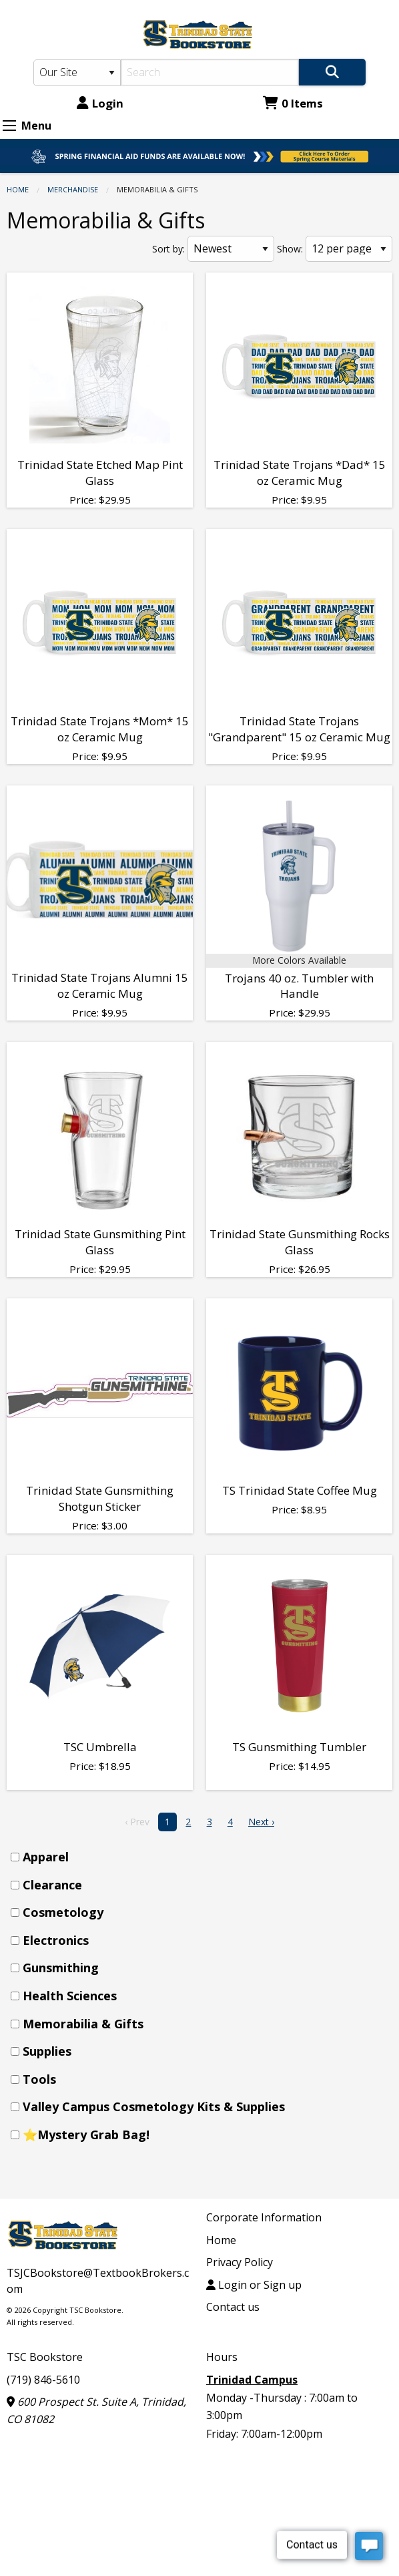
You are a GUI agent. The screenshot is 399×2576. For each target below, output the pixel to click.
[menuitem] (203, 1857)
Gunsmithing (61, 1968)
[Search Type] (77, 72)
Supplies (47, 2051)
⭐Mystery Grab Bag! (86, 2135)
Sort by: (168, 248)
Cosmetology (63, 1912)
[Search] (210, 72)
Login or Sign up (254, 2284)
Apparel (46, 1857)
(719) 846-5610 (43, 2379)
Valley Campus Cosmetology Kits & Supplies (154, 2106)
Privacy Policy (239, 2262)
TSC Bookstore (45, 2357)
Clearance (52, 1885)
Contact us (233, 2306)
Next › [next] (261, 1821)
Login (100, 103)
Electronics (56, 1940)
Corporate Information (264, 2217)
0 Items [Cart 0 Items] (293, 103)
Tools (39, 2079)
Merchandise (72, 189)
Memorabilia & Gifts (83, 2024)
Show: (290, 248)
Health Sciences (70, 1996)
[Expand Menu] (9, 125)
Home (18, 189)
